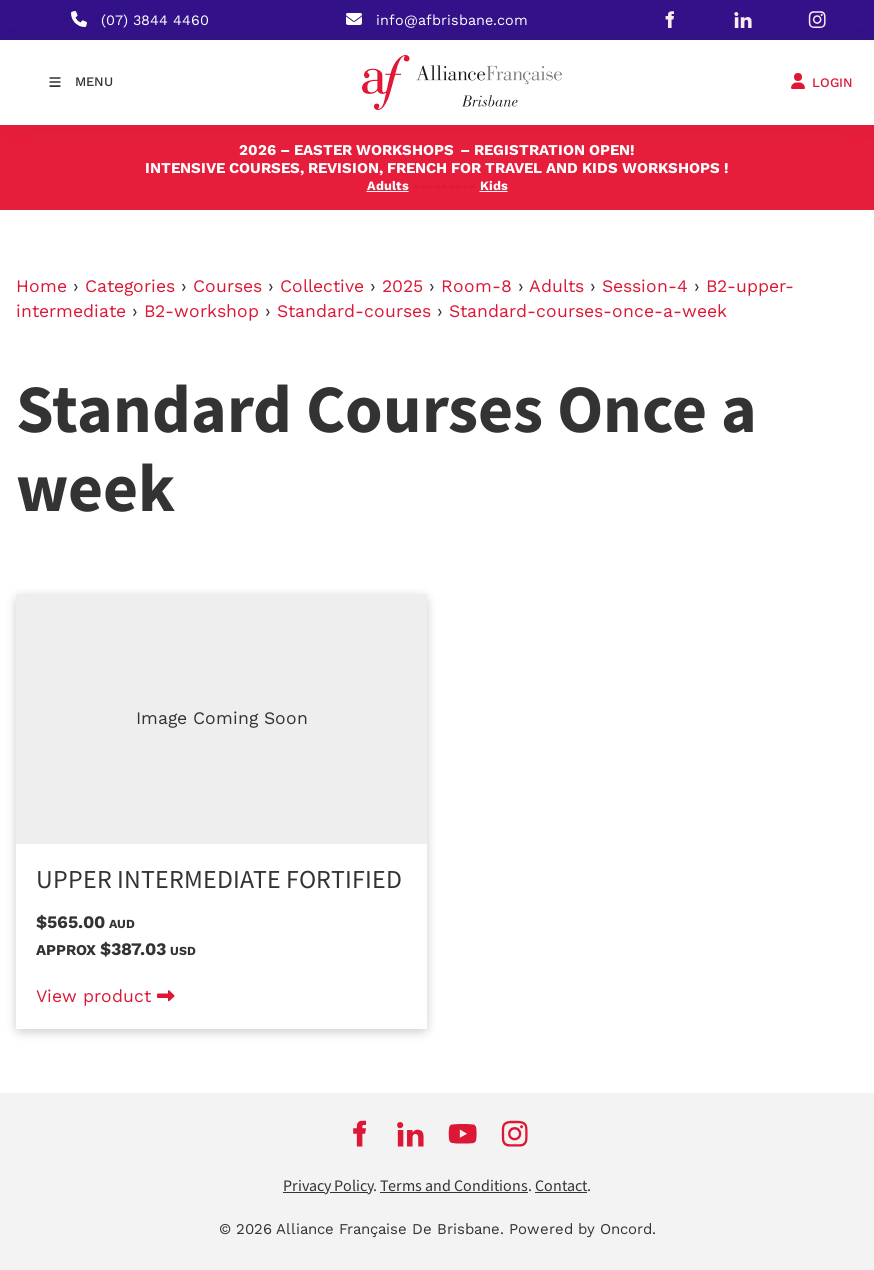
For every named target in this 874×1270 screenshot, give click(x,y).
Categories (130, 286)
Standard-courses (354, 311)
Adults (556, 286)
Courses (227, 286)
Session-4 (645, 286)
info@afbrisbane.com (452, 20)
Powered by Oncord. (582, 1229)
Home (41, 286)
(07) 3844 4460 (155, 20)
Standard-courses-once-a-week (588, 311)
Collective (322, 286)
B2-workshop (201, 311)
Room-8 (476, 286)
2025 (402, 286)
